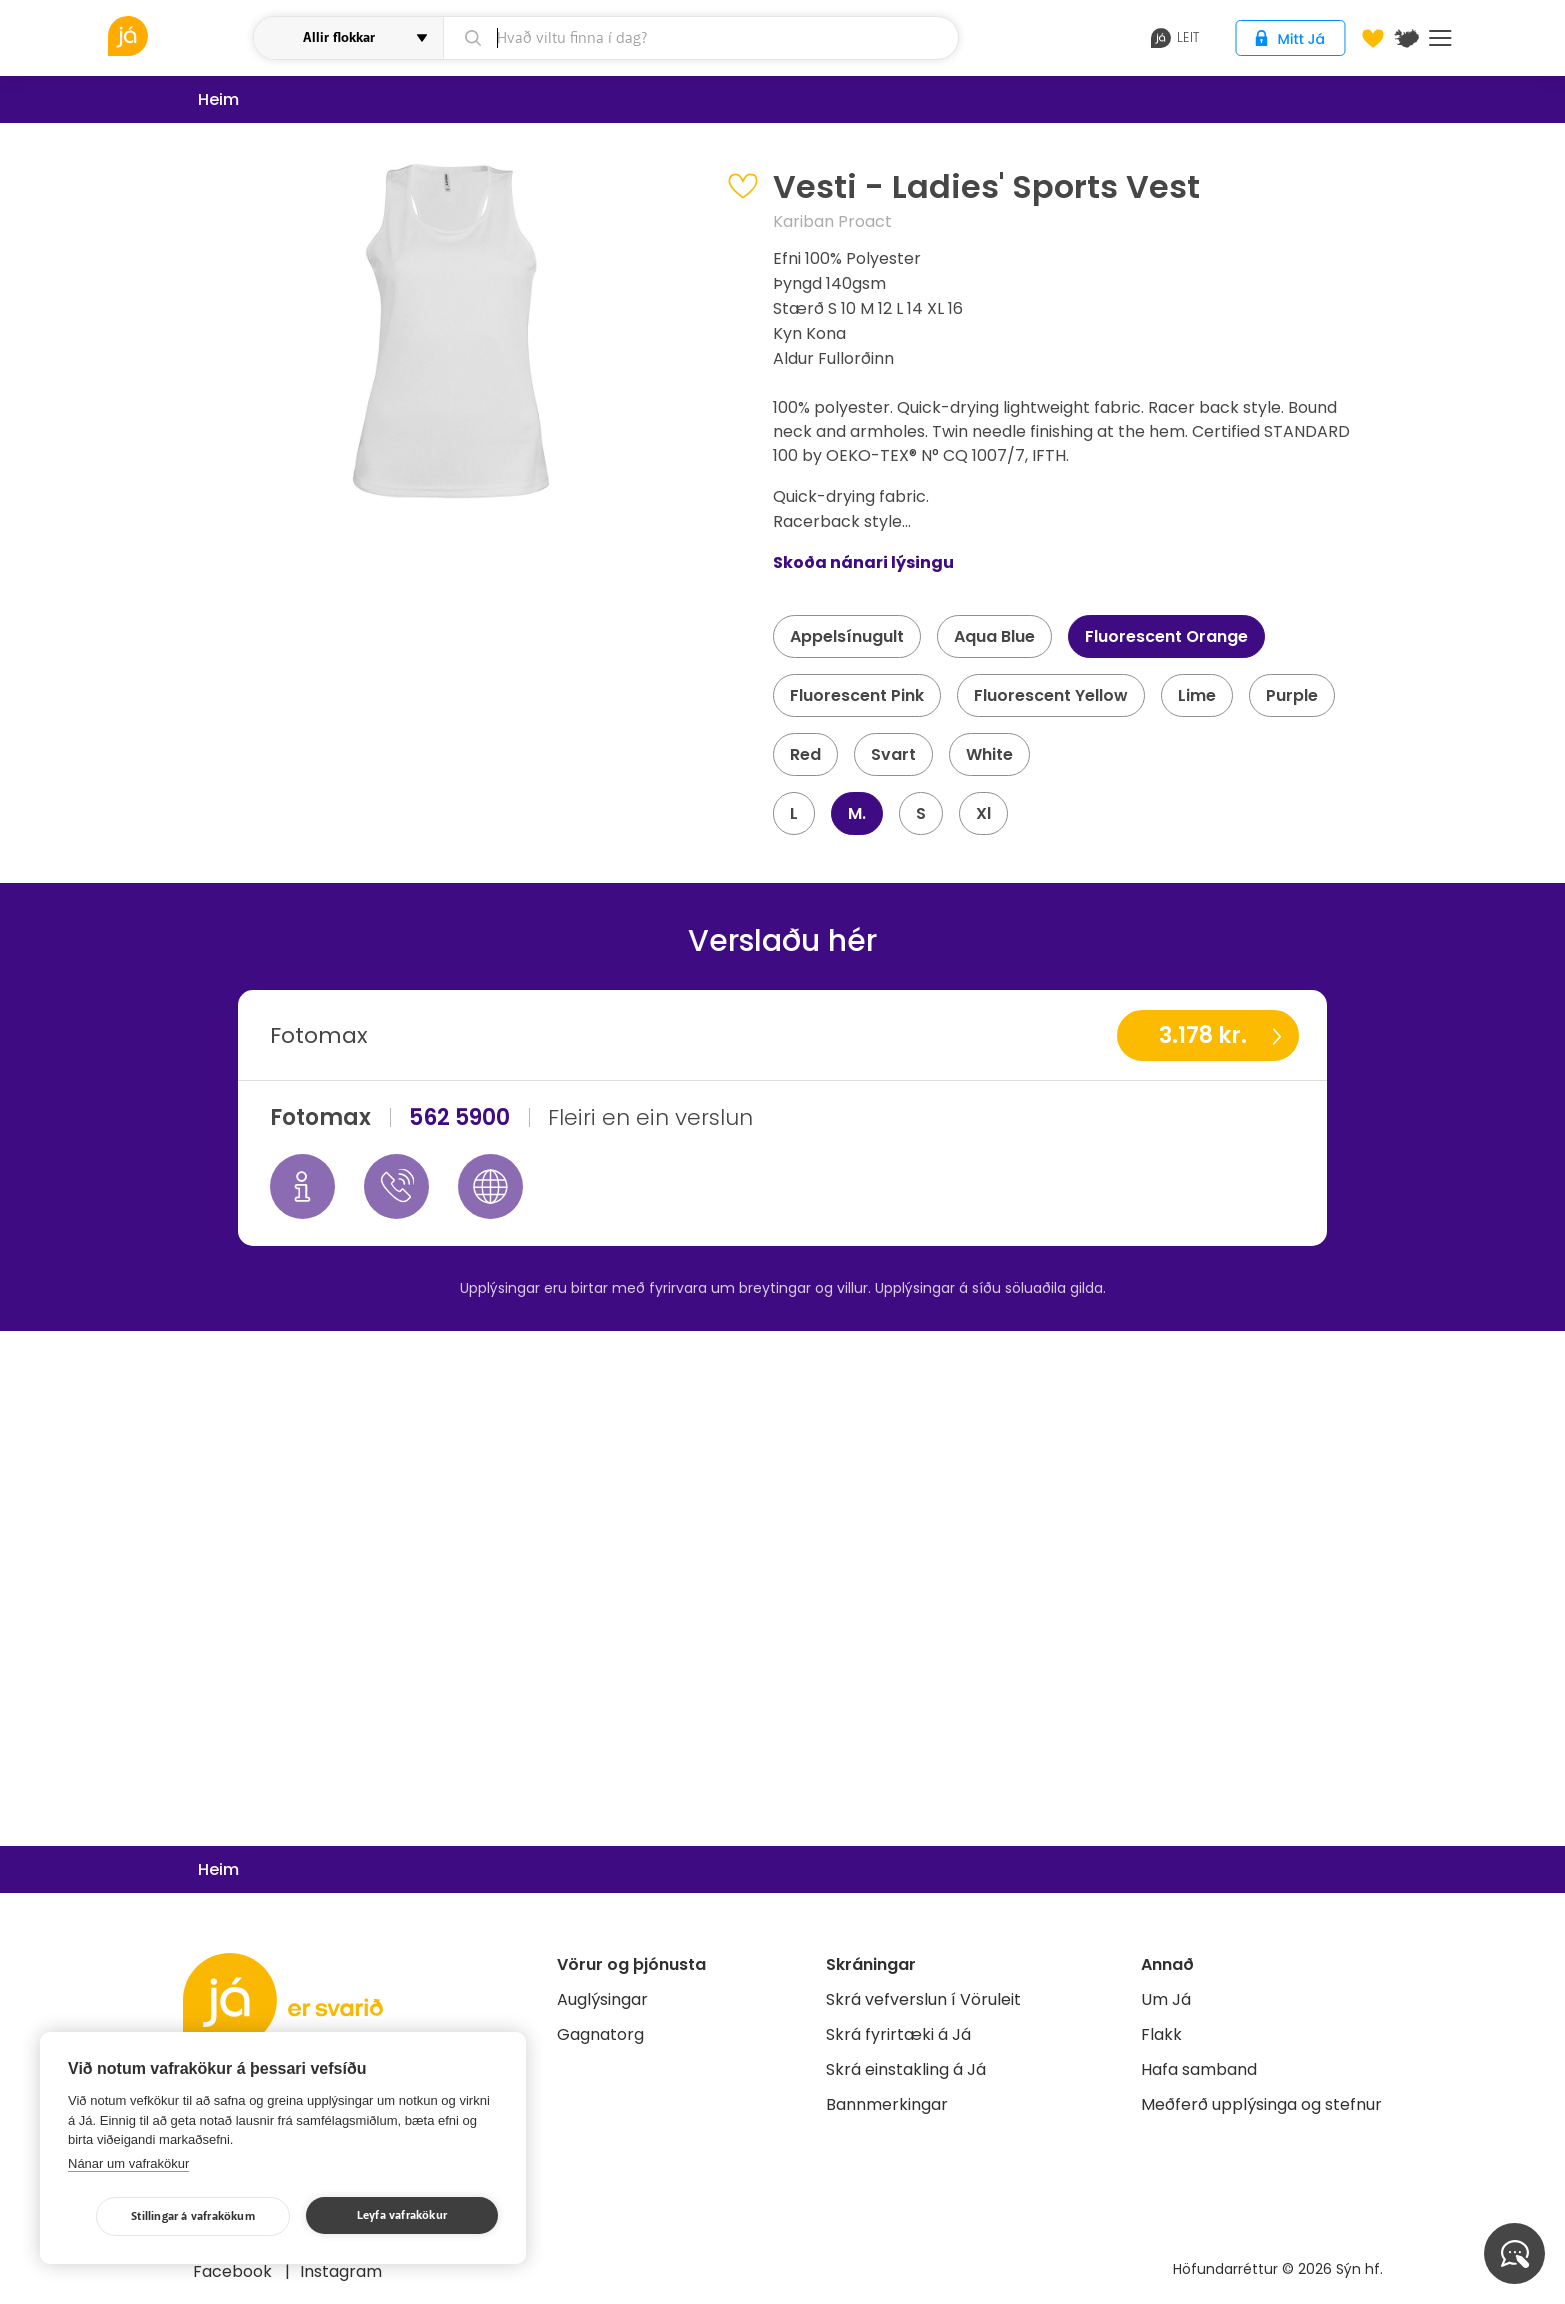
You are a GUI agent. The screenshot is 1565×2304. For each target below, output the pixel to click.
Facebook (234, 2271)
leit (1175, 38)
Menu (1440, 38)
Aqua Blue (994, 636)
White (989, 754)
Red (805, 754)
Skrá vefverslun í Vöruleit (923, 1999)
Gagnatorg (600, 2034)
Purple (1292, 695)
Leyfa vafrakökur (402, 2215)
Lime (1197, 695)
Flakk (1161, 2034)
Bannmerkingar (887, 2104)
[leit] (700, 38)
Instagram (341, 2271)
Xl (983, 813)
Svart (893, 754)
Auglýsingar (602, 1999)
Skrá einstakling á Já (906, 2069)
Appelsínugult (847, 636)
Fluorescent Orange (1166, 636)
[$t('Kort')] (1407, 38)
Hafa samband (1199, 2069)
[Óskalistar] (1373, 38)
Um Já (1166, 1999)
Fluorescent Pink (857, 695)
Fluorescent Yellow (1051, 695)
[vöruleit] (178, 36)
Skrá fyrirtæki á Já (898, 2034)
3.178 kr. (1203, 1035)
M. (857, 813)
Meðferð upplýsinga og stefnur (1261, 2104)
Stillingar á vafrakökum (193, 2216)
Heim (218, 99)
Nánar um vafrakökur (128, 2163)
